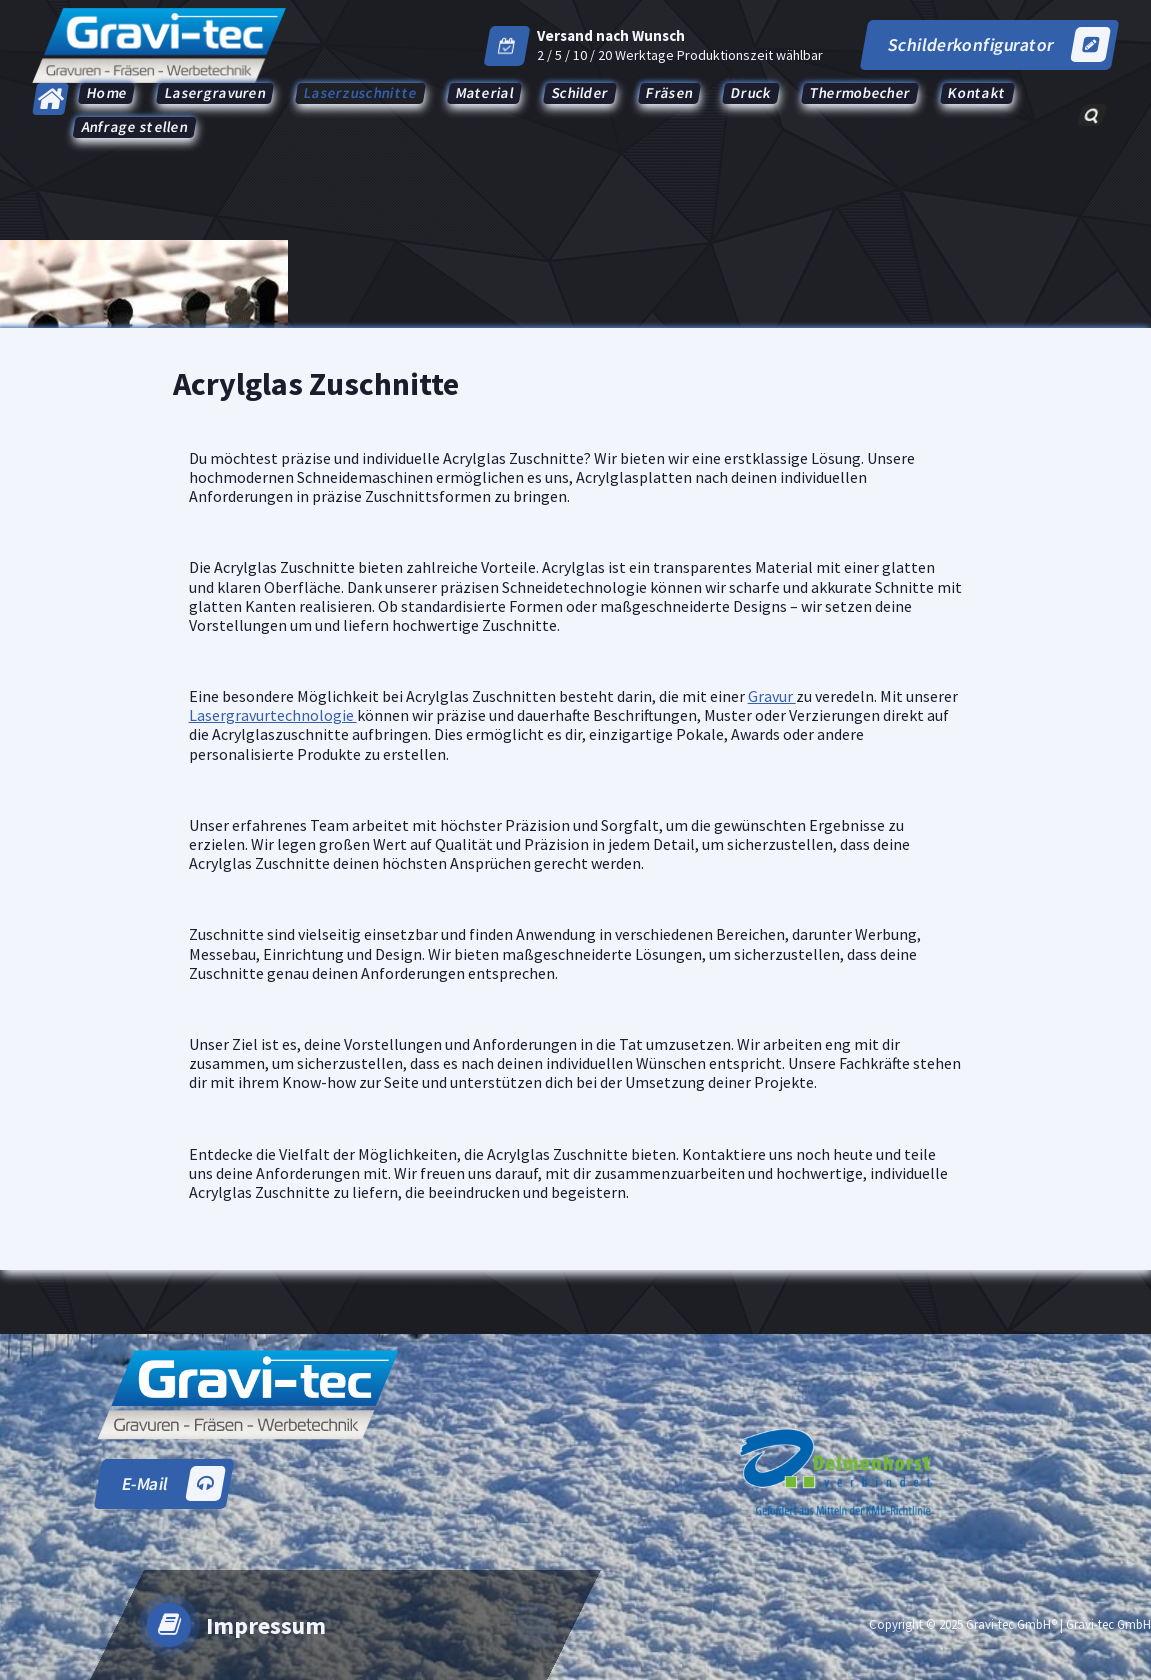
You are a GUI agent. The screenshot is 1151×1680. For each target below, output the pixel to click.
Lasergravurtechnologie (273, 715)
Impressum (266, 1625)
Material (484, 92)
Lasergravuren (216, 92)
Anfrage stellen (135, 126)
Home (106, 92)
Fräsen (670, 92)
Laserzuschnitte (360, 92)
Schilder (579, 92)
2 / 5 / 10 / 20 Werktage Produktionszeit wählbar (680, 55)
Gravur (772, 696)
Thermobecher (860, 92)
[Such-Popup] (1091, 115)
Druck (752, 92)
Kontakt (977, 92)
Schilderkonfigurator (998, 44)
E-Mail (173, 1483)
